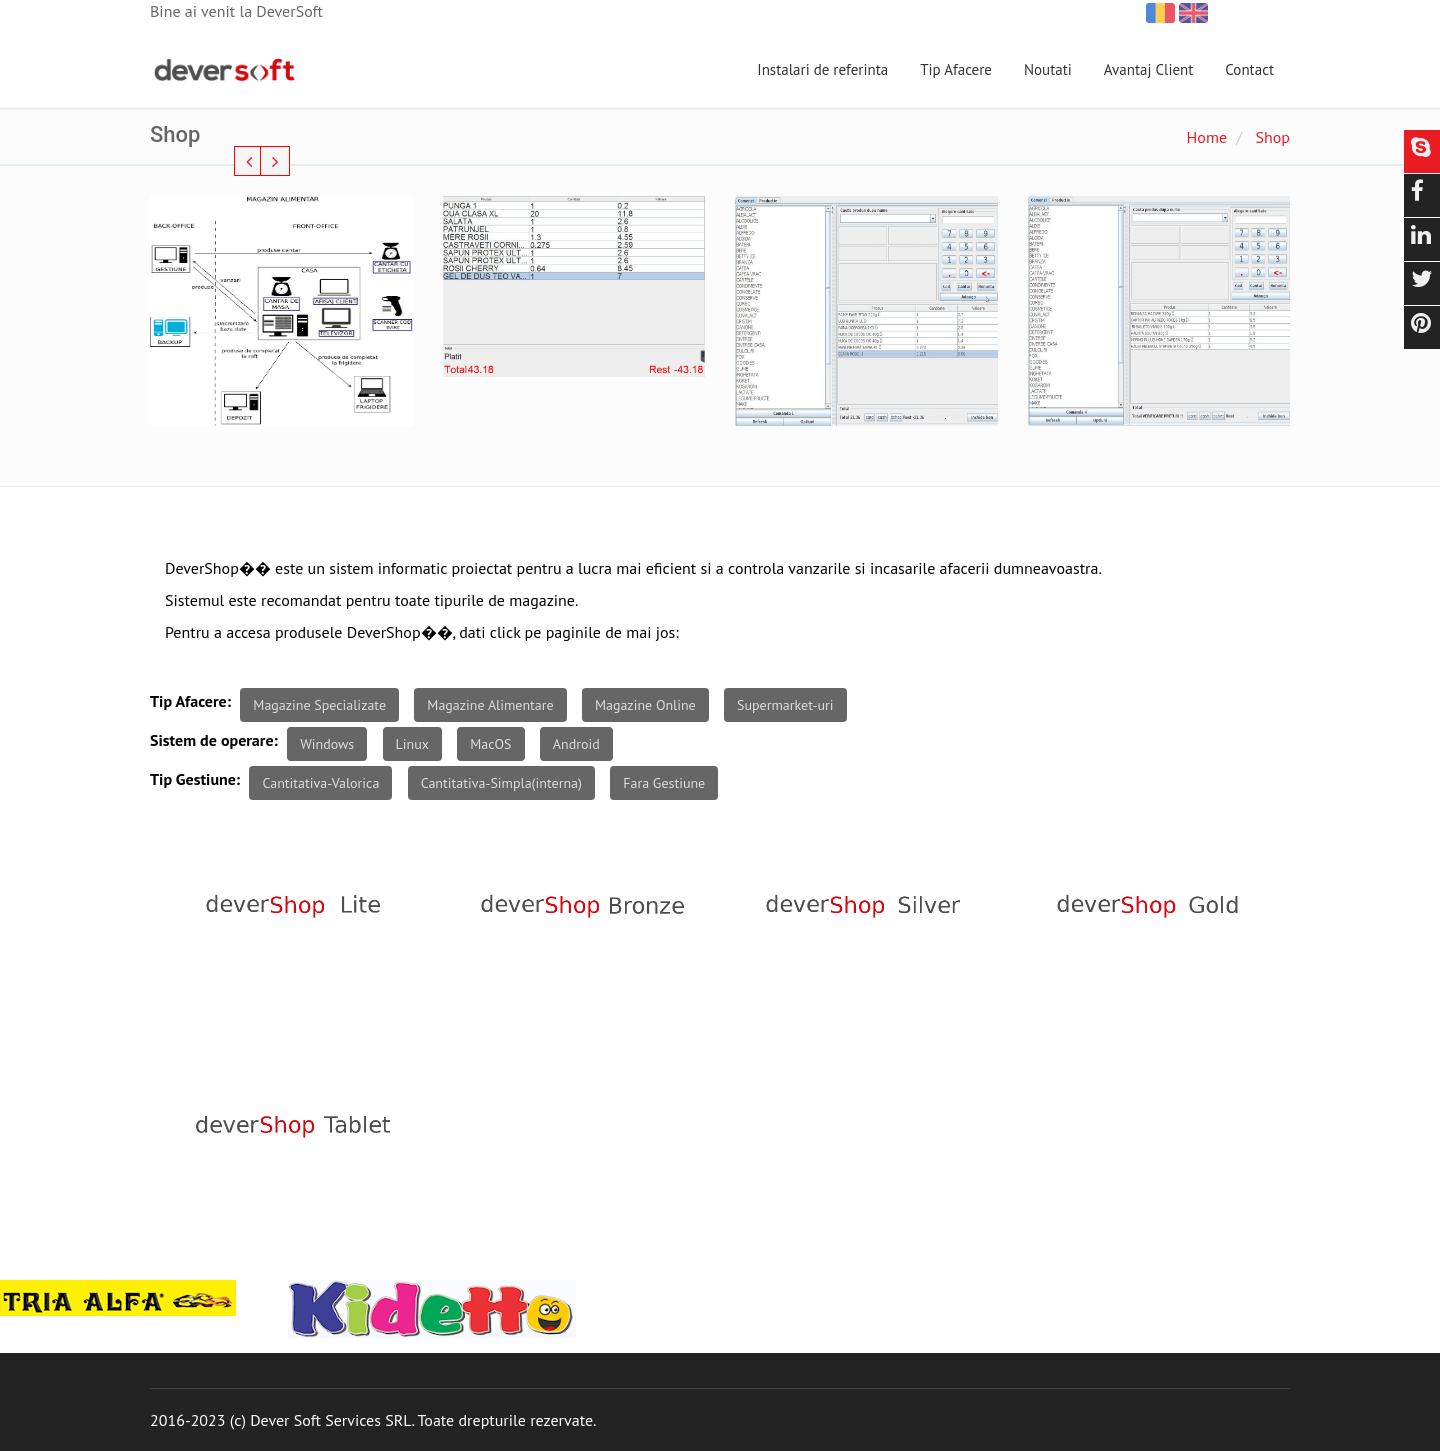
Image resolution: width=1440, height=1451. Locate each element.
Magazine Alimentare (490, 705)
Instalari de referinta (822, 69)
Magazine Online (645, 705)
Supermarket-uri (785, 705)
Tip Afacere (956, 69)
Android (576, 744)
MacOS (490, 744)
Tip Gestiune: (195, 779)
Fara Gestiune (664, 783)
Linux (412, 744)
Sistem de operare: (214, 740)
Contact (1249, 69)
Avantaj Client (1149, 69)
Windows (327, 744)
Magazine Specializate (319, 705)
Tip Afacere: (190, 701)
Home (1207, 137)
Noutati (1048, 69)
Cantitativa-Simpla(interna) (501, 783)
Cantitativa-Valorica (320, 783)
